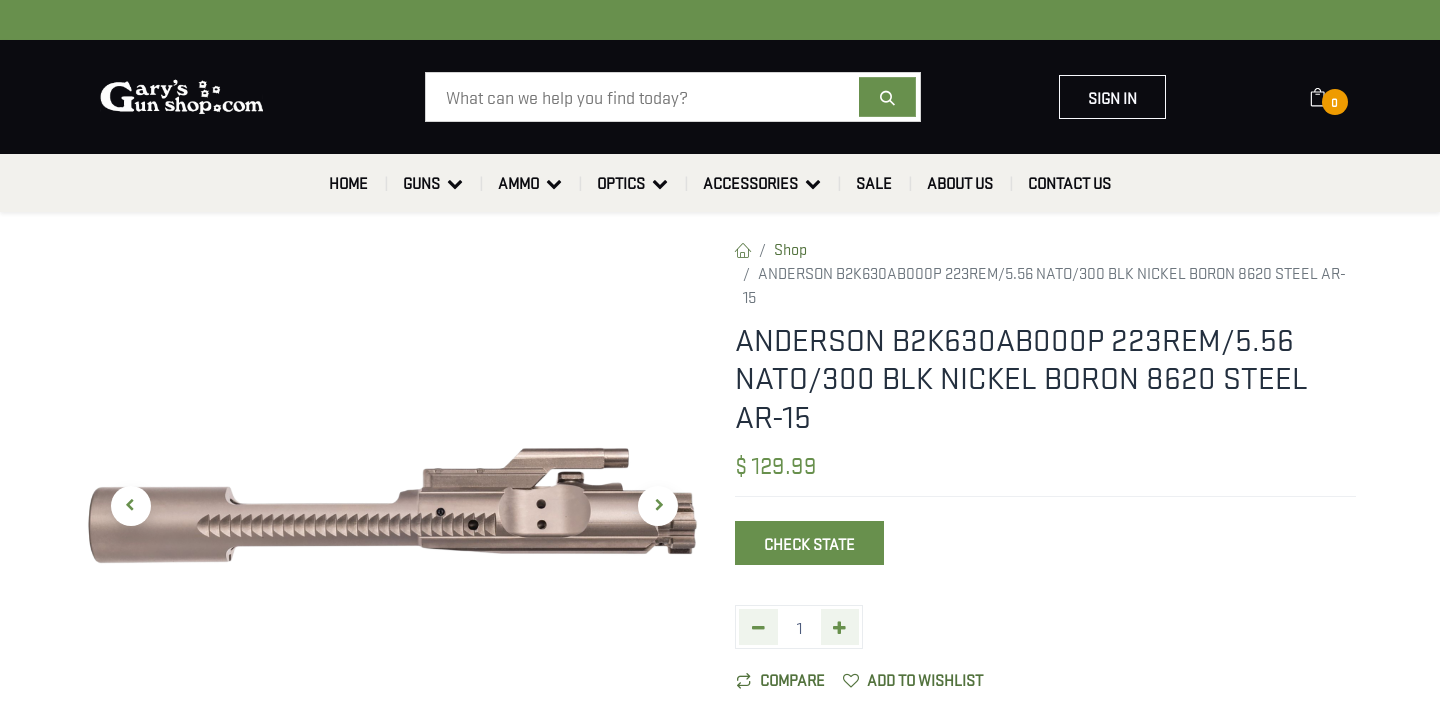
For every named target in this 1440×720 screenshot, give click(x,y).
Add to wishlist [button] (913, 679)
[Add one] (840, 626)
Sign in (1112, 97)
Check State (809, 543)
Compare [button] (780, 679)
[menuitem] (348, 183)
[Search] (887, 97)
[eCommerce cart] (1330, 97)
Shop (790, 248)
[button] (130, 506)
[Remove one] (758, 626)
